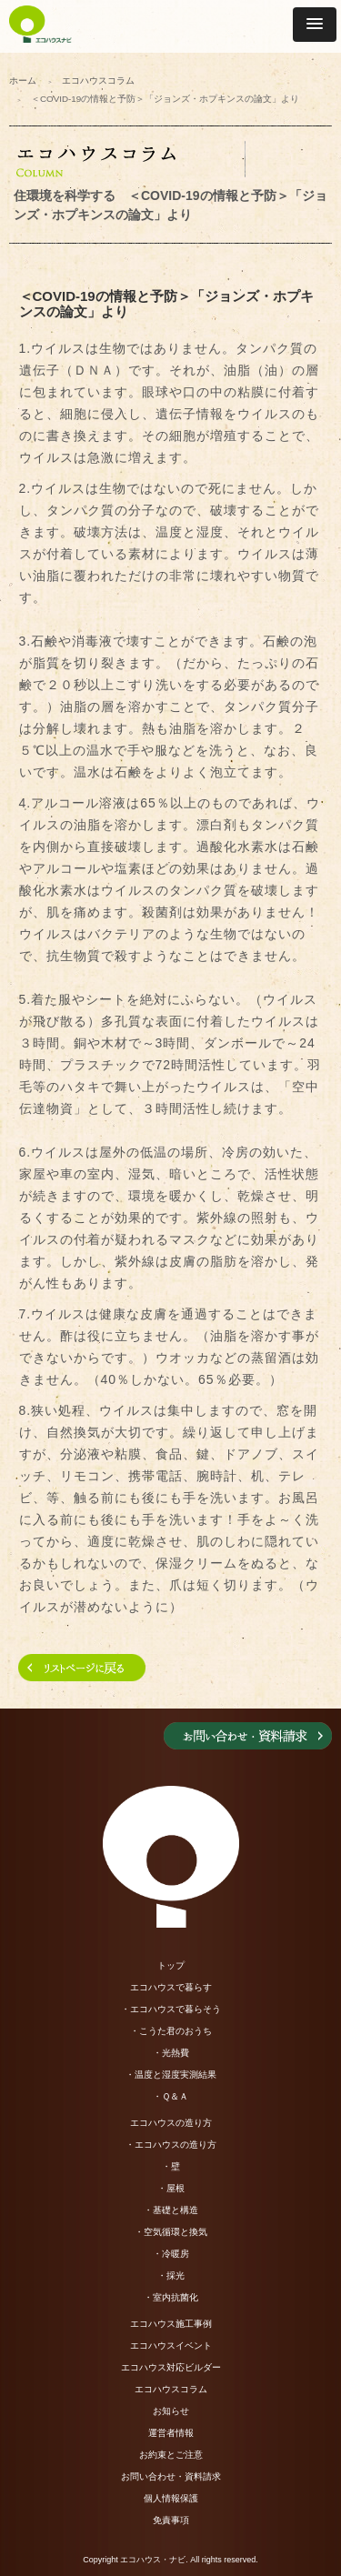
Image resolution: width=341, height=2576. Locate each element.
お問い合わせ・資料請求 (171, 2476)
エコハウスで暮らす (171, 1987)
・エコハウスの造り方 (170, 2145)
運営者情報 (171, 2433)
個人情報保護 (171, 2498)
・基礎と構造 (171, 2210)
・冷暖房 (171, 2254)
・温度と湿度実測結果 (170, 2075)
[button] (314, 24)
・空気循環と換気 (171, 2232)
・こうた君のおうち (171, 2031)
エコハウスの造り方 (171, 2123)
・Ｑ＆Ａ (170, 2096)
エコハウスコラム (98, 80)
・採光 (171, 2275)
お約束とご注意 (171, 2455)
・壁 (171, 2166)
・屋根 (171, 2188)
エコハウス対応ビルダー (171, 2367)
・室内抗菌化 (171, 2297)
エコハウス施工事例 (171, 2324)
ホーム (22, 80)
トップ (171, 1965)
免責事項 (171, 2520)
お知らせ (171, 2411)
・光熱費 (171, 2053)
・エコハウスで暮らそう (171, 2009)
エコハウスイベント (171, 2345)
